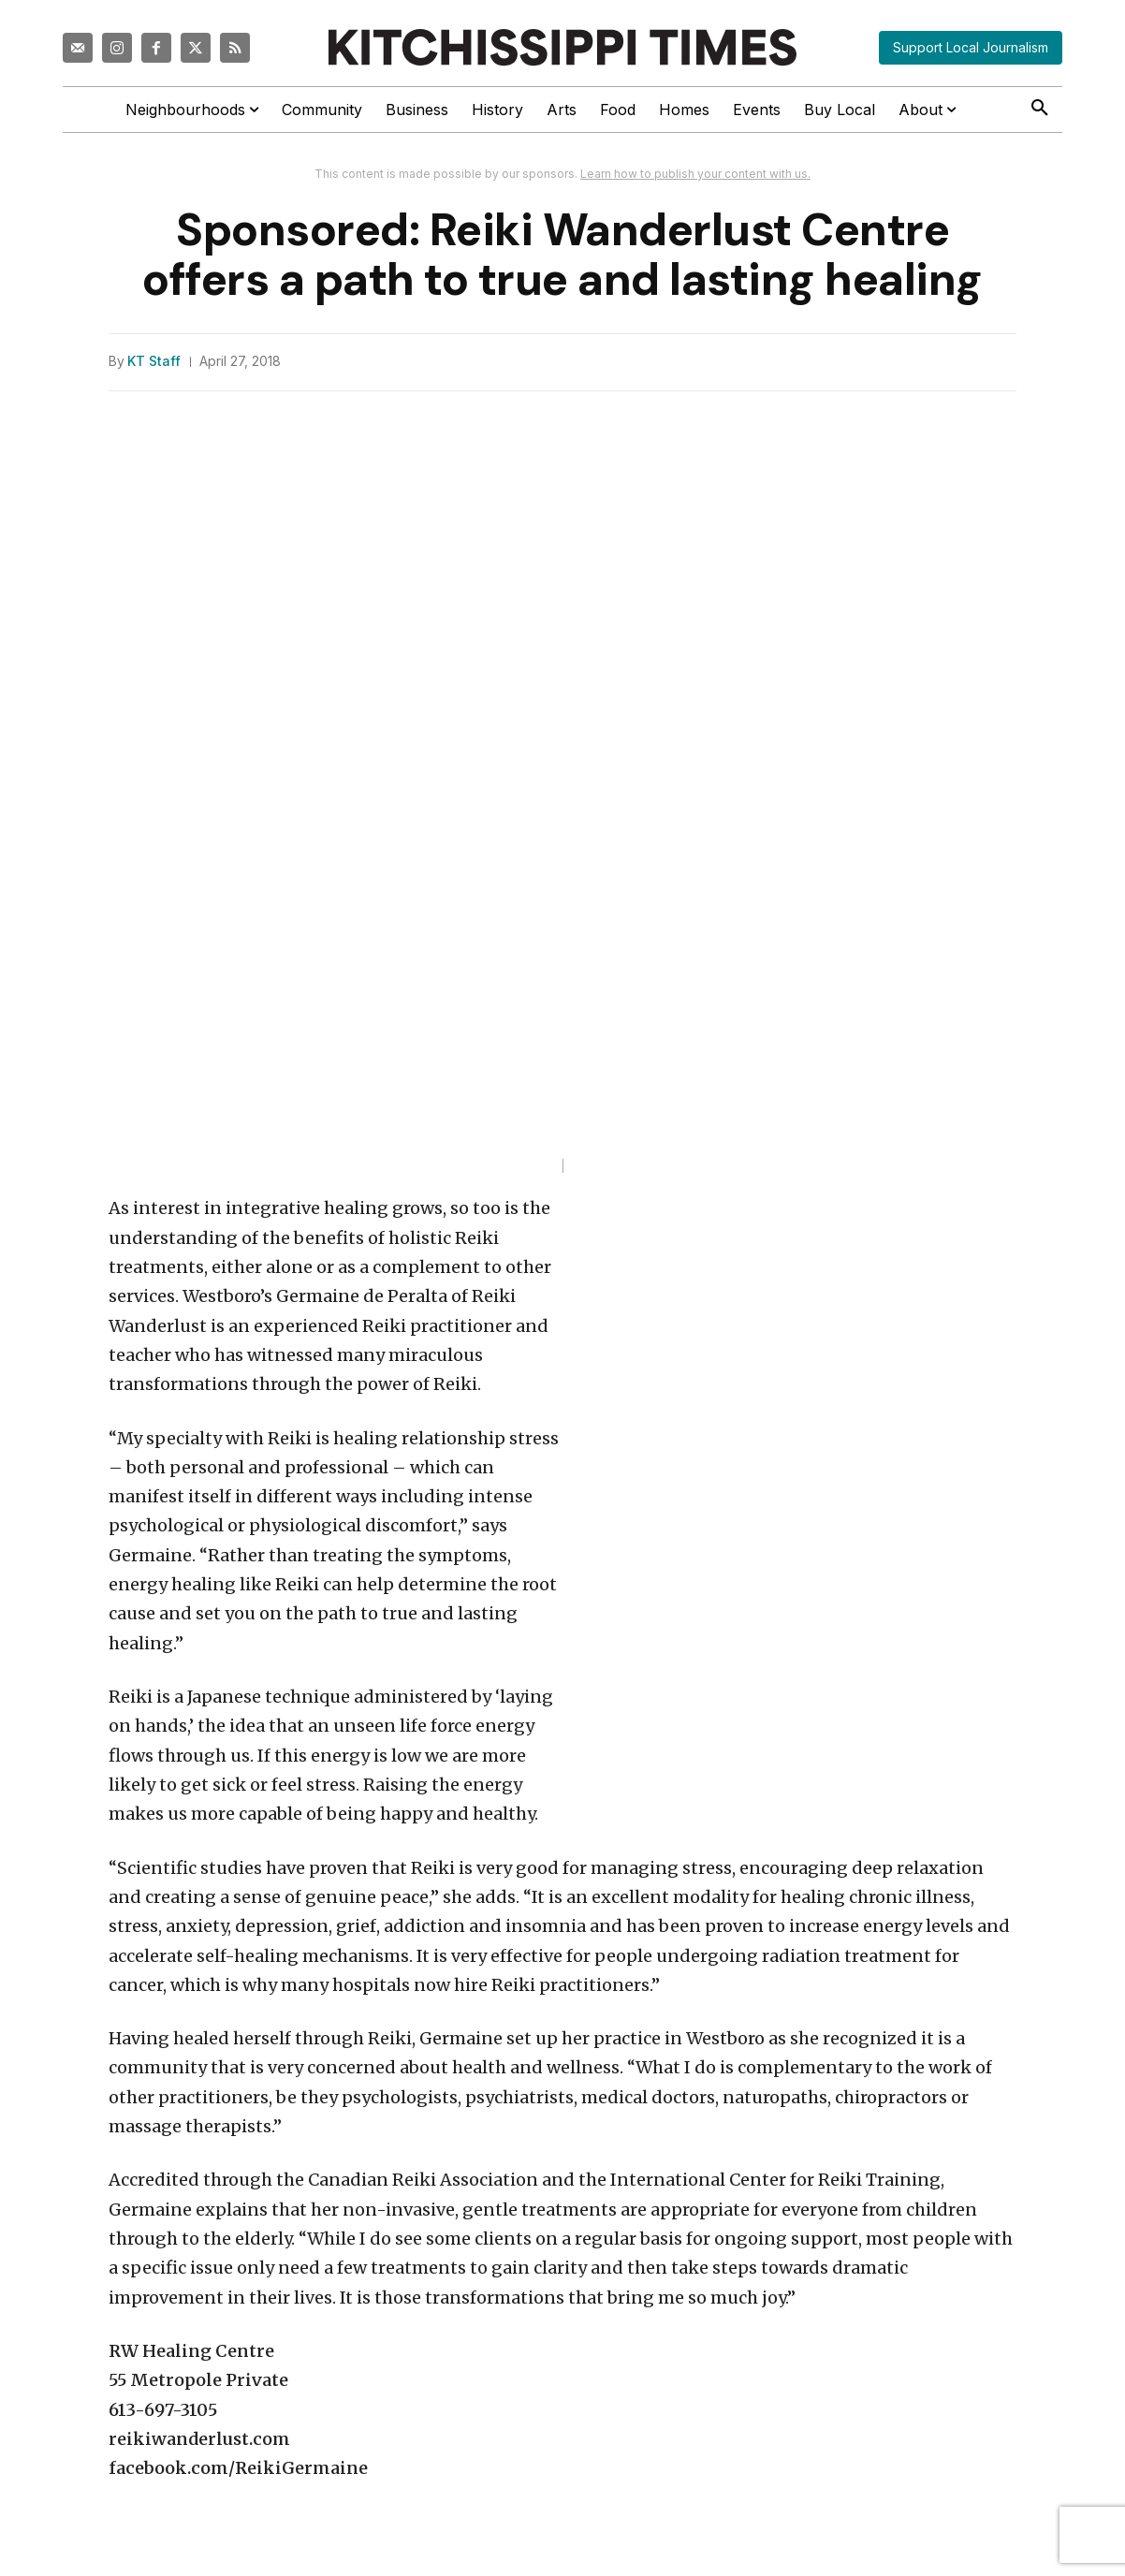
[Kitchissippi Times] (562, 47)
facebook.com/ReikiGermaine (238, 2468)
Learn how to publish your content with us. (695, 174)
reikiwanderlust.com (199, 2439)
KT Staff (154, 361)
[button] (1039, 108)
